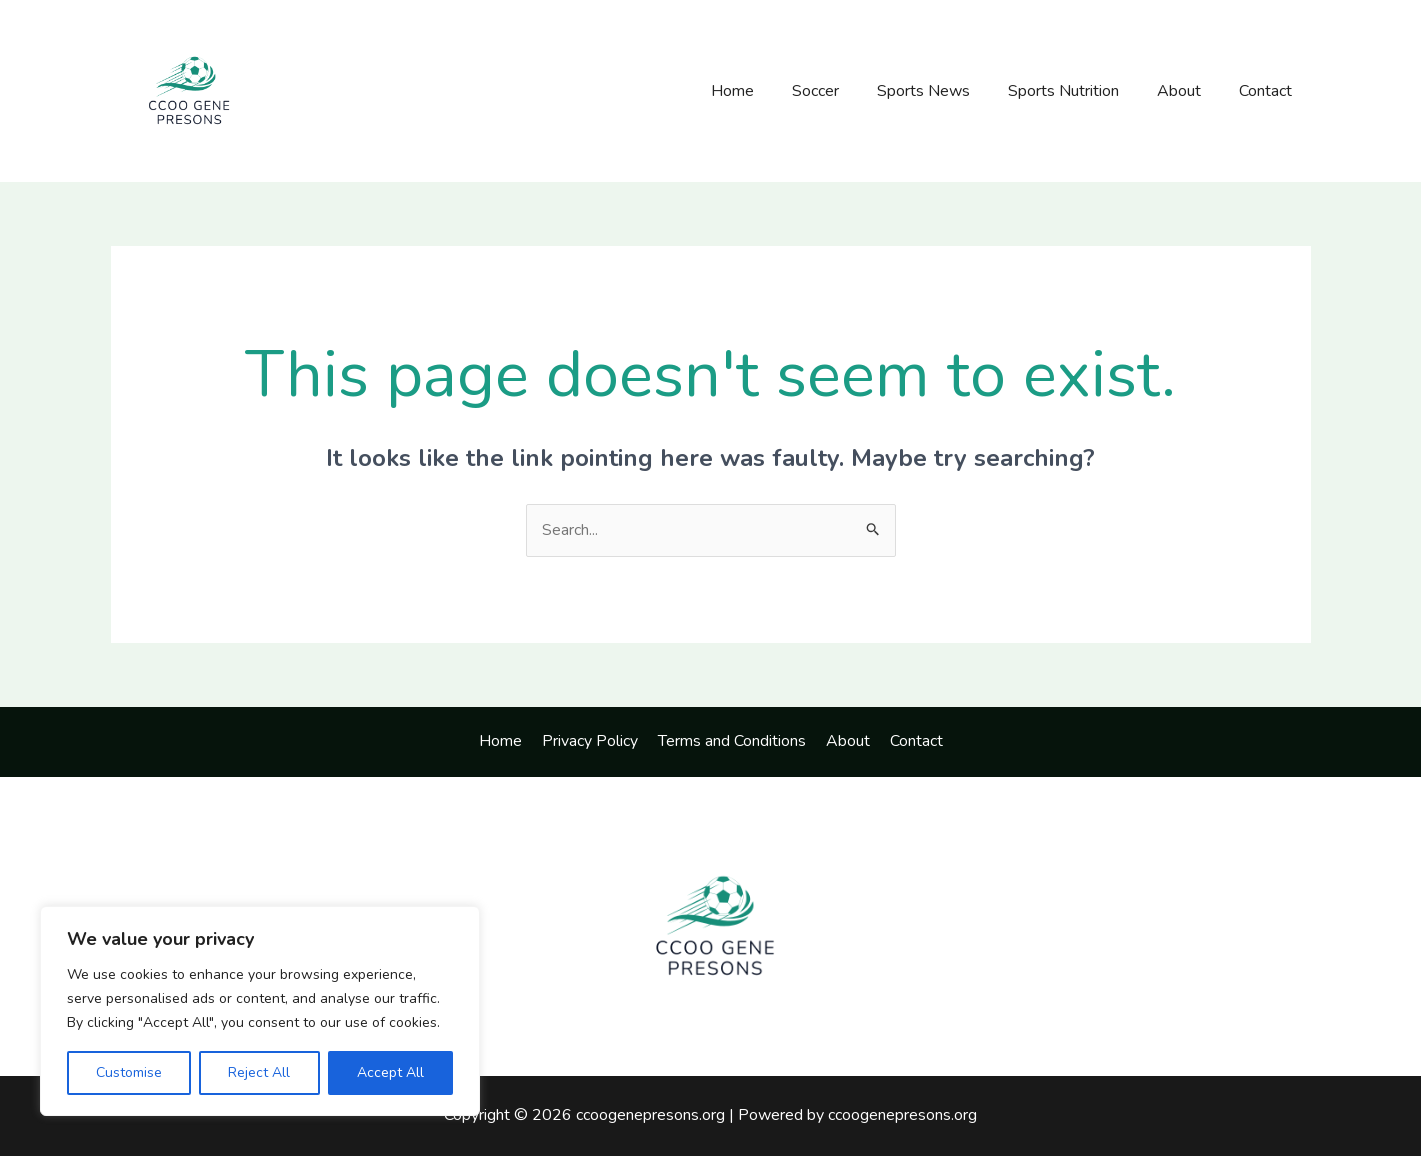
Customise (129, 1072)
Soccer (842, 91)
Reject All (259, 1072)
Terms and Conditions (732, 741)
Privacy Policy (594, 741)
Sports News (944, 91)
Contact (1268, 91)
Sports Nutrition (1078, 91)
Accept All (390, 1072)
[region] (260, 1011)
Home (765, 91)
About (1188, 91)
